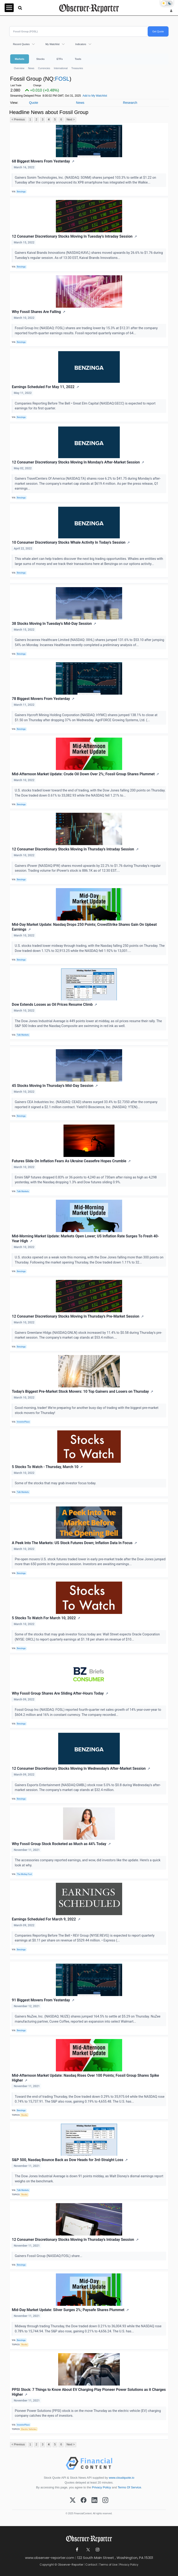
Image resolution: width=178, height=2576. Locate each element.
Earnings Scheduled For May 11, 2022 (43, 387)
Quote (33, 102)
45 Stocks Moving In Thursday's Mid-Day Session (52, 1085)
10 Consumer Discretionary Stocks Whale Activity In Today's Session (68, 542)
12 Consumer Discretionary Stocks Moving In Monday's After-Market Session (76, 462)
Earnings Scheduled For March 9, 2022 (44, 1919)
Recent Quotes (21, 44)
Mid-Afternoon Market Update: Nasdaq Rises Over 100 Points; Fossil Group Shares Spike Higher (85, 2077)
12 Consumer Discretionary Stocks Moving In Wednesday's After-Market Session (79, 1768)
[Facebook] (83, 2500)
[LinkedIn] (94, 2500)
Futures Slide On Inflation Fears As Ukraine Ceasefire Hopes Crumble (69, 1161)
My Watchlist (52, 44)
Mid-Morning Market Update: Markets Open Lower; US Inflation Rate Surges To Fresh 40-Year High (85, 1238)
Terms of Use (108, 2565)
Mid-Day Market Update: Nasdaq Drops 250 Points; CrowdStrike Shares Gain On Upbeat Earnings (84, 927)
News (31, 68)
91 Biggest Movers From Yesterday (41, 2000)
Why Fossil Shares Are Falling (36, 312)
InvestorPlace (23, 1422)
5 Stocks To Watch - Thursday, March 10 (45, 1467)
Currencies (44, 68)
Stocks (40, 59)
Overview (19, 68)
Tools (78, 59)
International (60, 68)
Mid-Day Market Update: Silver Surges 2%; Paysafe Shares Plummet (68, 2310)
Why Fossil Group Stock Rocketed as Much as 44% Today (59, 1844)
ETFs (60, 59)
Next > (71, 119)
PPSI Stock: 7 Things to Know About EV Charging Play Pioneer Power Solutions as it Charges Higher (89, 2392)
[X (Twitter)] (72, 2500)
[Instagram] (105, 2500)
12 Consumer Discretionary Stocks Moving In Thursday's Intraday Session (73, 849)
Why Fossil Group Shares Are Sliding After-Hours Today (58, 1693)
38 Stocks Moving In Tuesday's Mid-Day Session (52, 623)
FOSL (62, 79)
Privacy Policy (101, 2487)
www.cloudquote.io (121, 2477)
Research (130, 102)
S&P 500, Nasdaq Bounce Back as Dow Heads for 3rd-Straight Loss (67, 2160)
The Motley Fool (24, 1874)
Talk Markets (23, 1035)
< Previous (18, 119)
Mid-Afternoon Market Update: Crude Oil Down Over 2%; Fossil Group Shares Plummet (83, 774)
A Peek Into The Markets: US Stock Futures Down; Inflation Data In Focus (72, 1543)
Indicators (80, 44)
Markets (19, 59)
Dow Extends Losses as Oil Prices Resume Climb (52, 1004)
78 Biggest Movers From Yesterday (41, 698)
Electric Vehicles (28, 2429)
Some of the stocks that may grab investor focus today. (56, 1483)
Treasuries (77, 68)
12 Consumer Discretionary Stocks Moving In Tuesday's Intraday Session (72, 236)
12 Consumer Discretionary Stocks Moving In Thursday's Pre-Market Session (75, 1316)
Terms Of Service (129, 2487)
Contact (91, 2565)
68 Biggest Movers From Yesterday (41, 161)
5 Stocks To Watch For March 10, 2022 (44, 1618)
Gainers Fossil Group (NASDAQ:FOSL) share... (49, 2256)
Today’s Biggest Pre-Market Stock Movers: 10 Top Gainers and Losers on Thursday (80, 1391)
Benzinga (21, 191)
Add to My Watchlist (95, 95)
